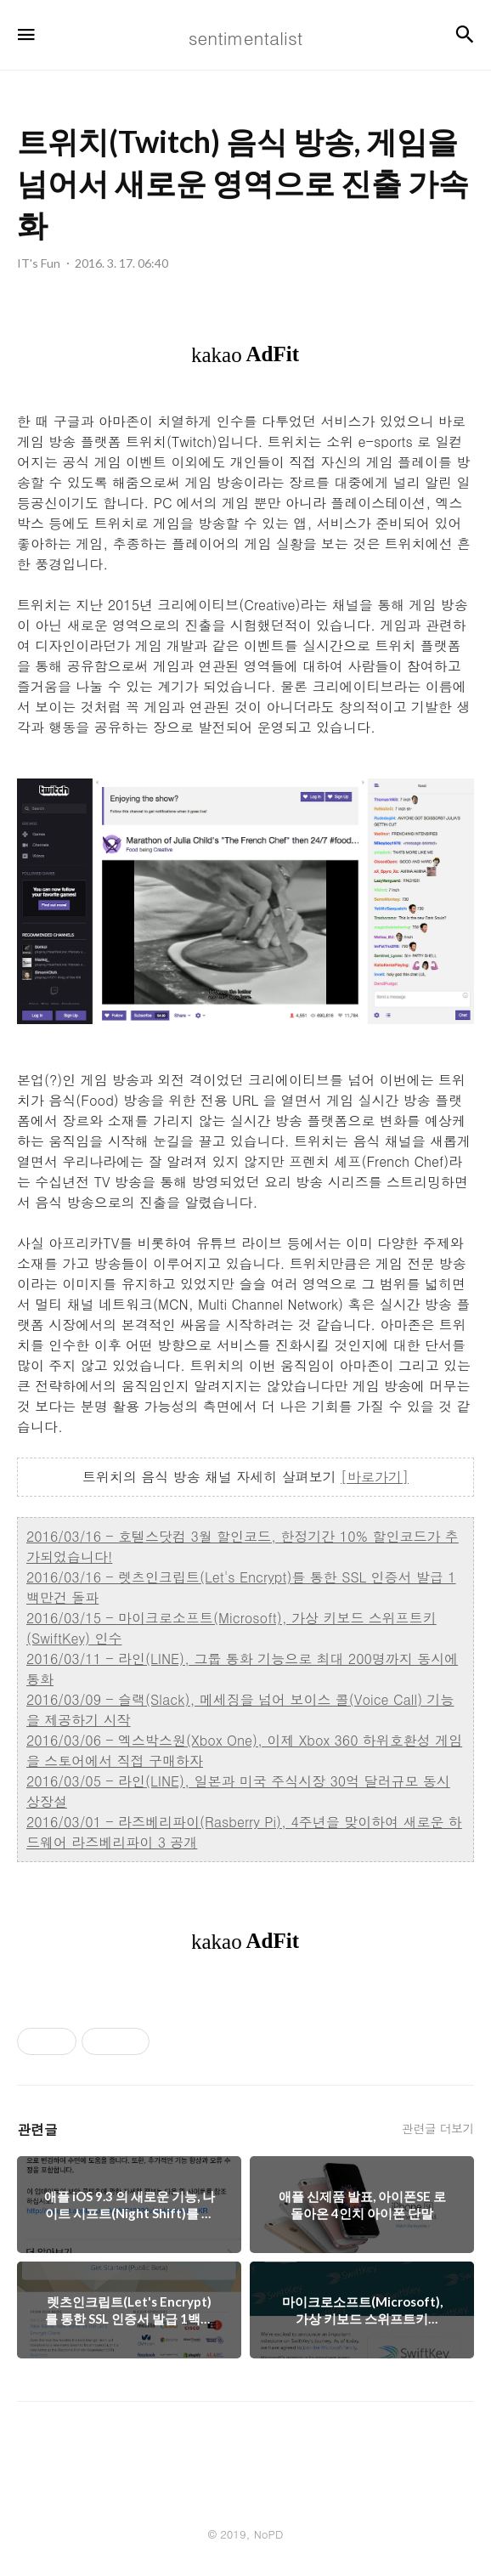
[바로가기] (375, 1476)
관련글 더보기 (438, 2128)
